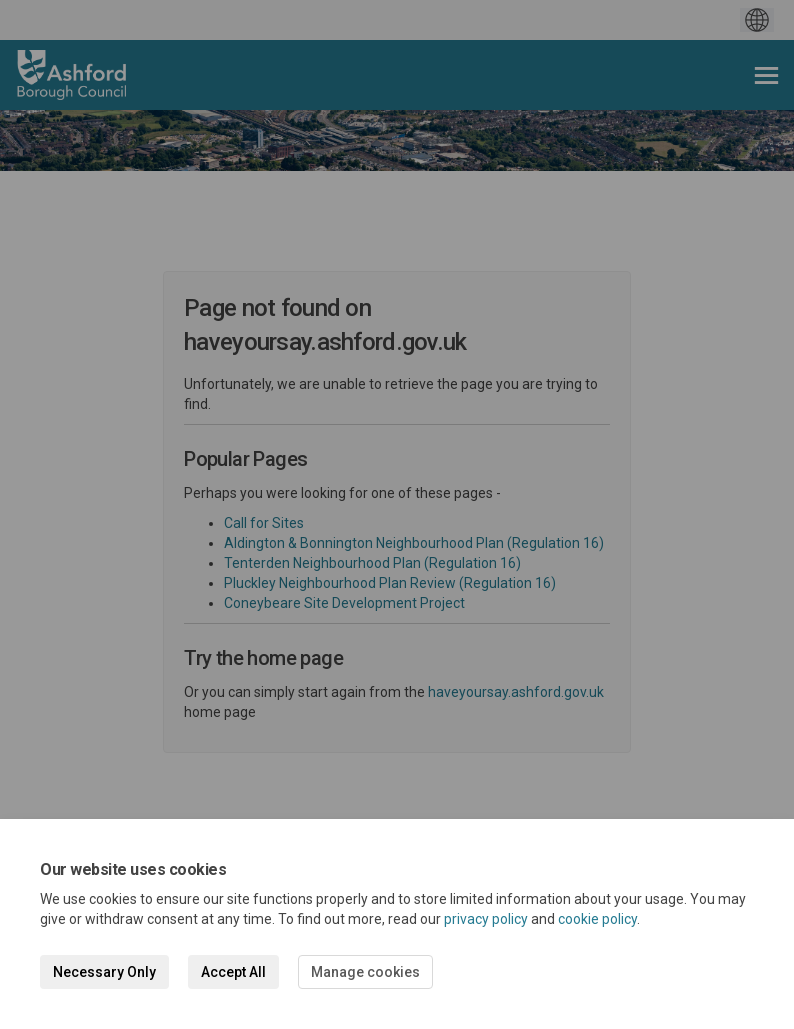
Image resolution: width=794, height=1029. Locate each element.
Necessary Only (104, 972)
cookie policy (597, 919)
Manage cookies (365, 972)
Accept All (233, 972)
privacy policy (486, 919)
